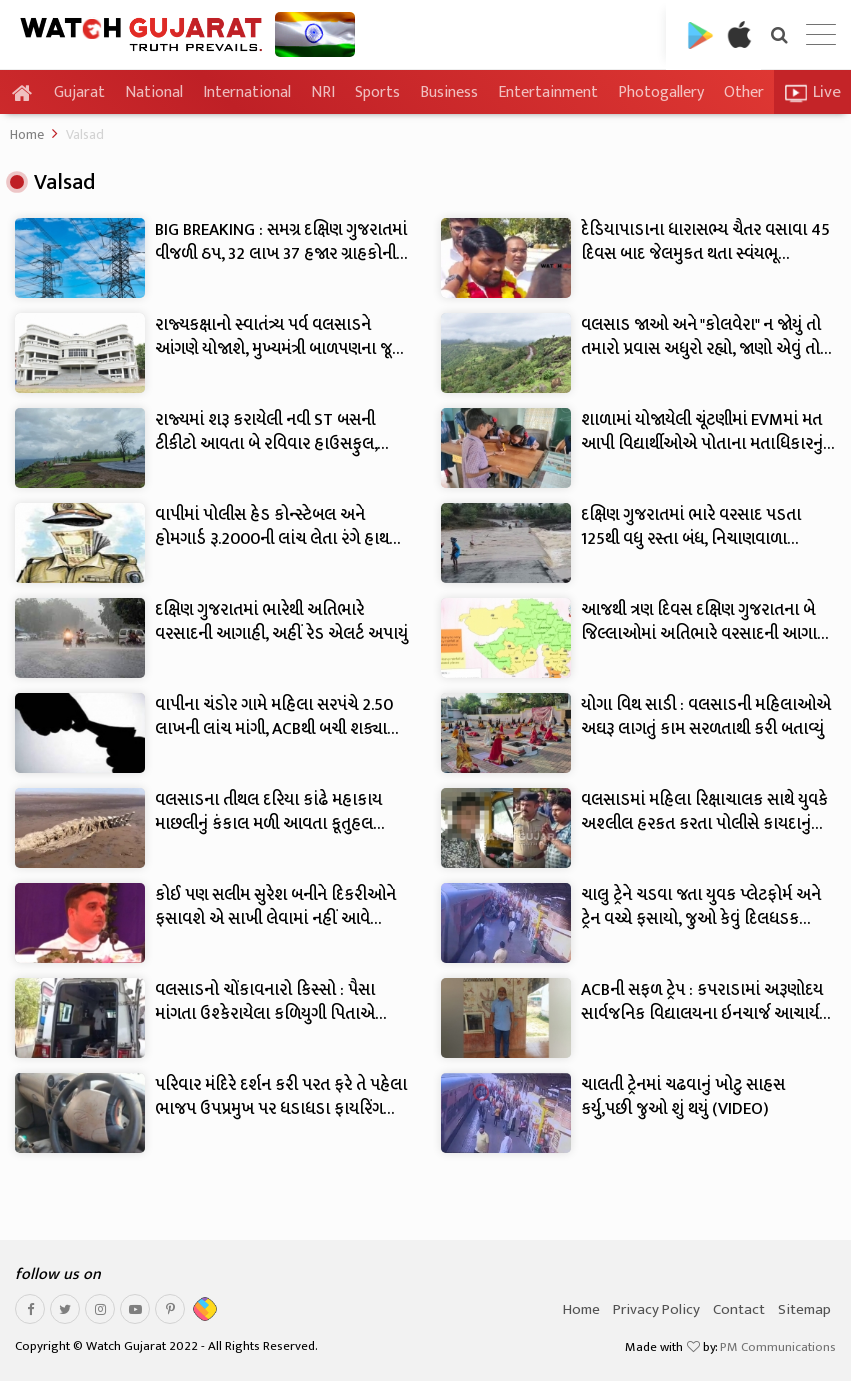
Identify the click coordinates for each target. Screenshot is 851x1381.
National (154, 92)
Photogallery (661, 92)
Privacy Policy (656, 1309)
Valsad (85, 134)
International (247, 92)
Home (27, 134)
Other (744, 93)
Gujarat (79, 93)
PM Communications (778, 1347)
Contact (739, 1309)
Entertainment (548, 92)
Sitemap (804, 1309)
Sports (377, 92)
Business (449, 92)
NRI (323, 92)
